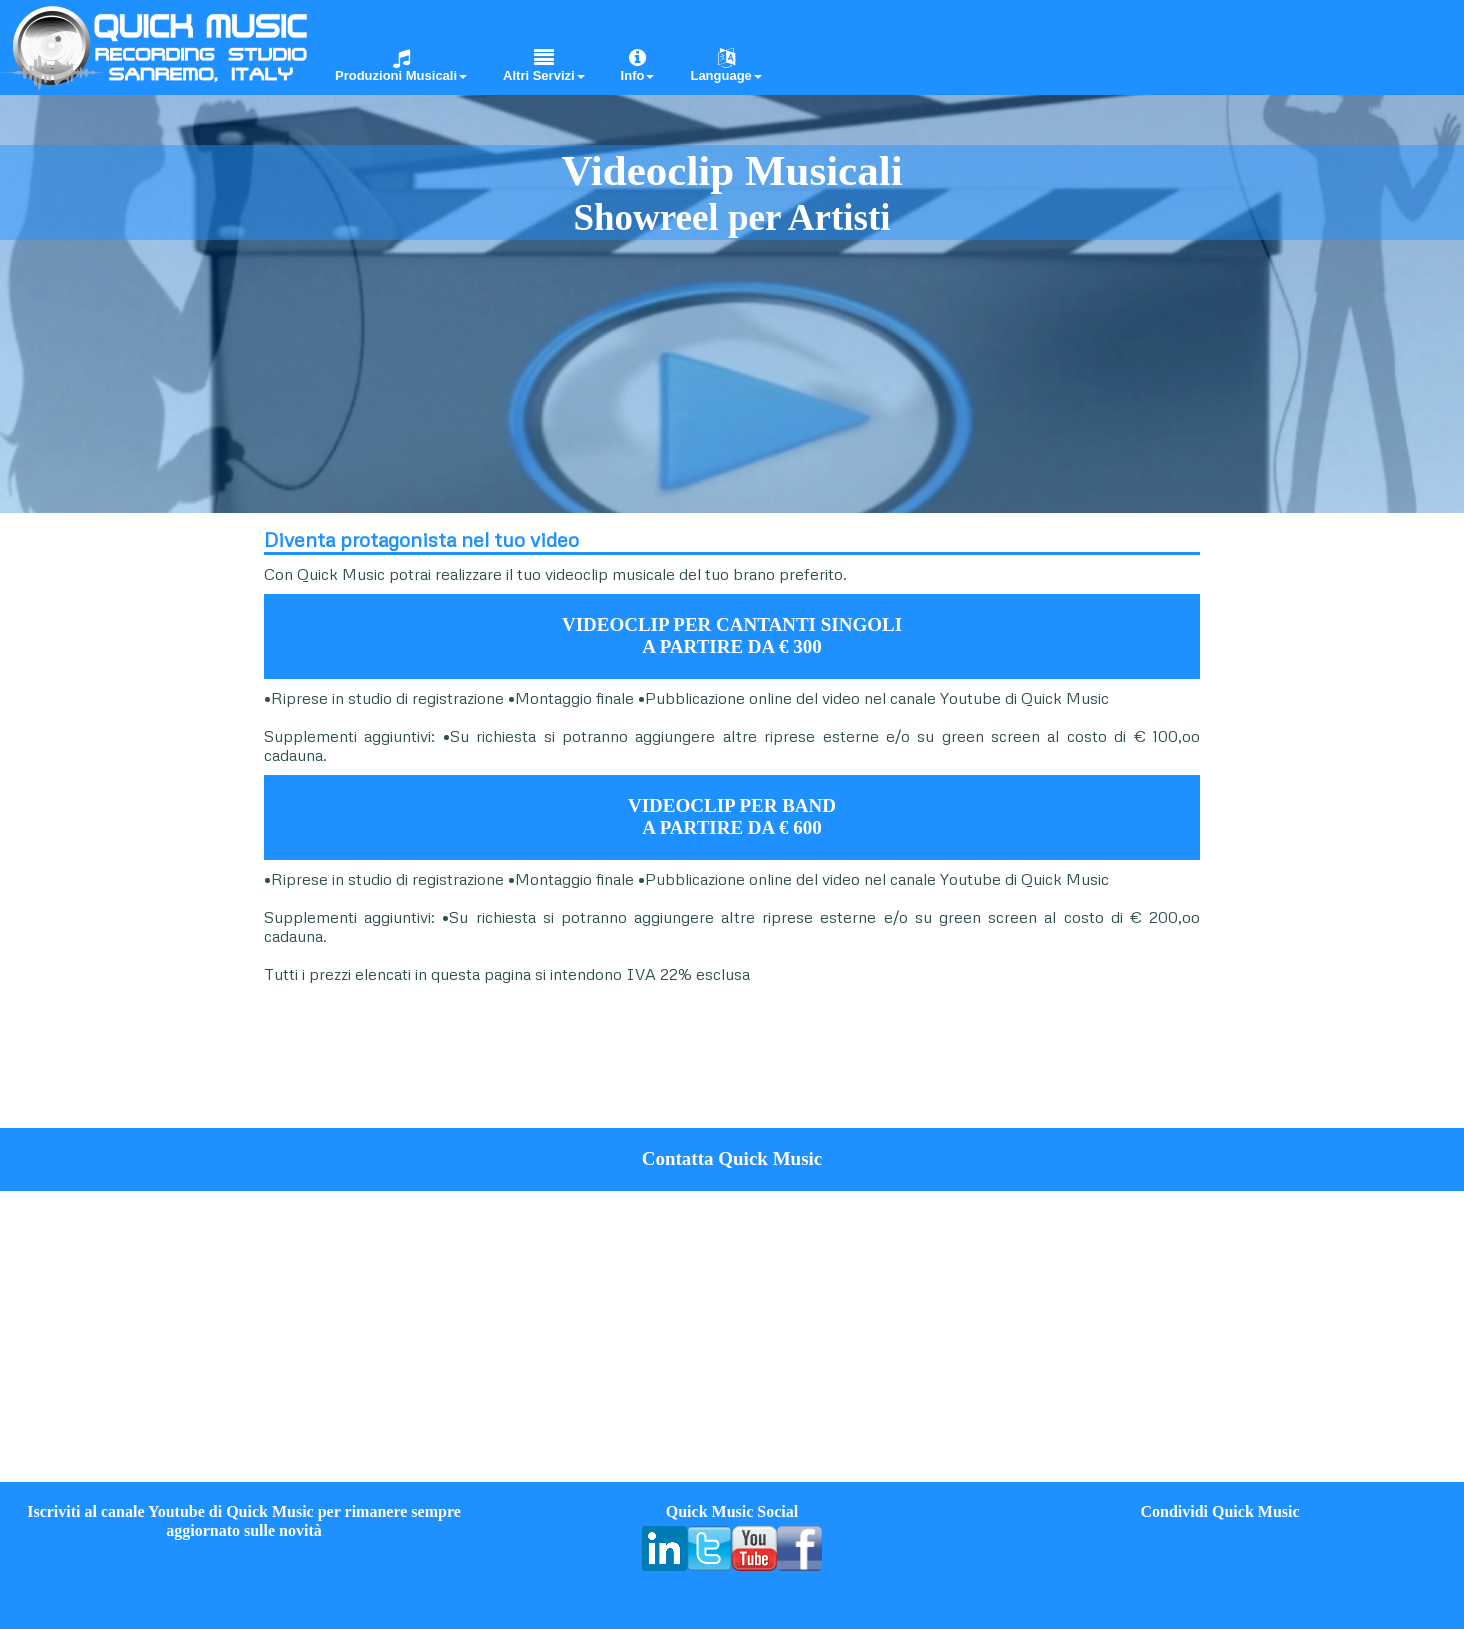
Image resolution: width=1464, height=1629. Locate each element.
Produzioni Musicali (401, 65)
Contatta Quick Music (732, 1158)
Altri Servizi (544, 65)
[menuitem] (394, 46)
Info (638, 65)
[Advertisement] (122, 818)
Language (725, 65)
